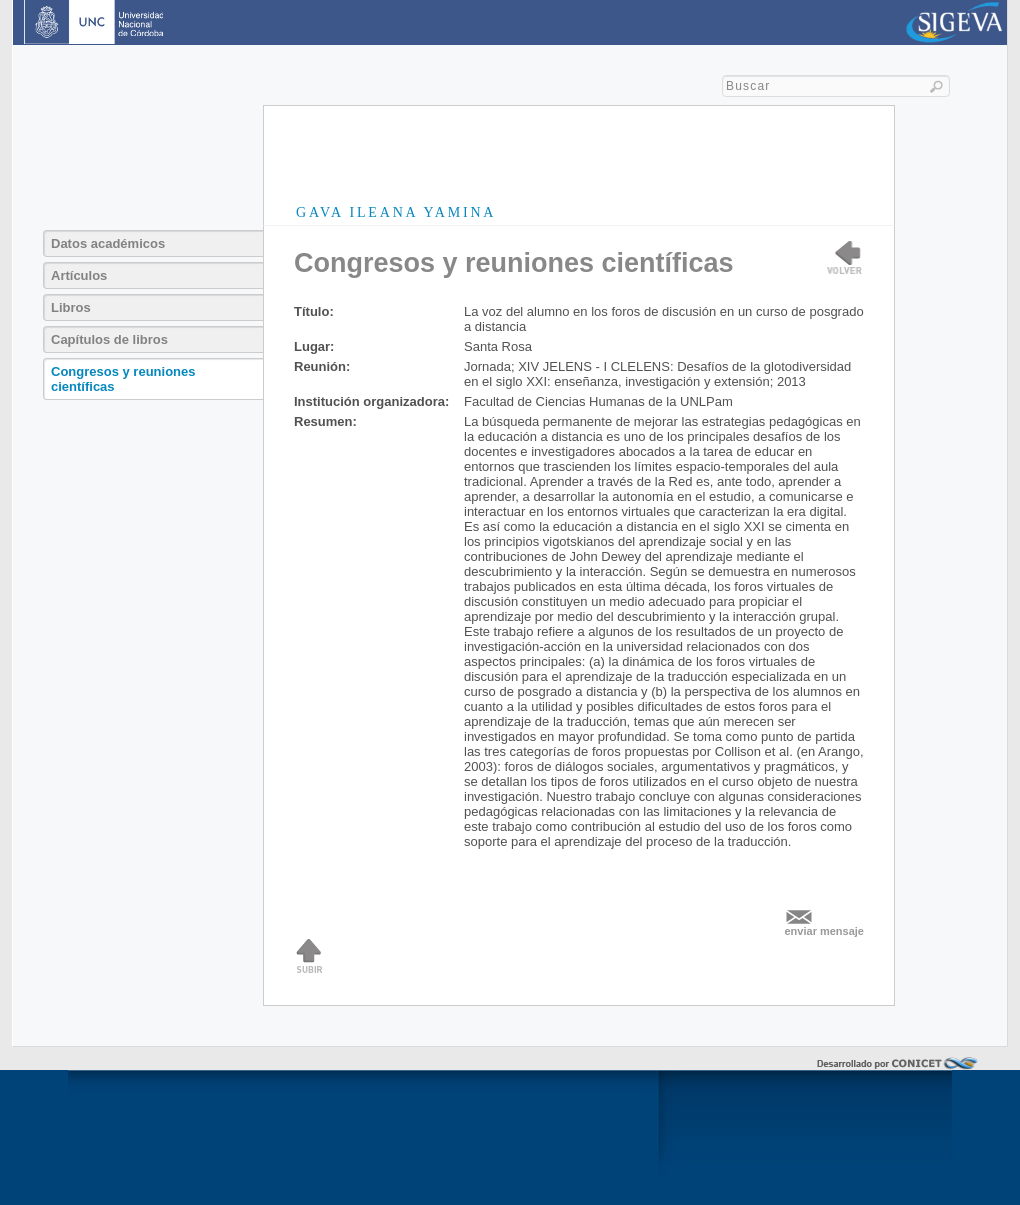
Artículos (79, 275)
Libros (71, 307)
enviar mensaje (825, 931)
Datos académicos (108, 243)
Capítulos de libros (109, 339)
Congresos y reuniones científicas (123, 379)
